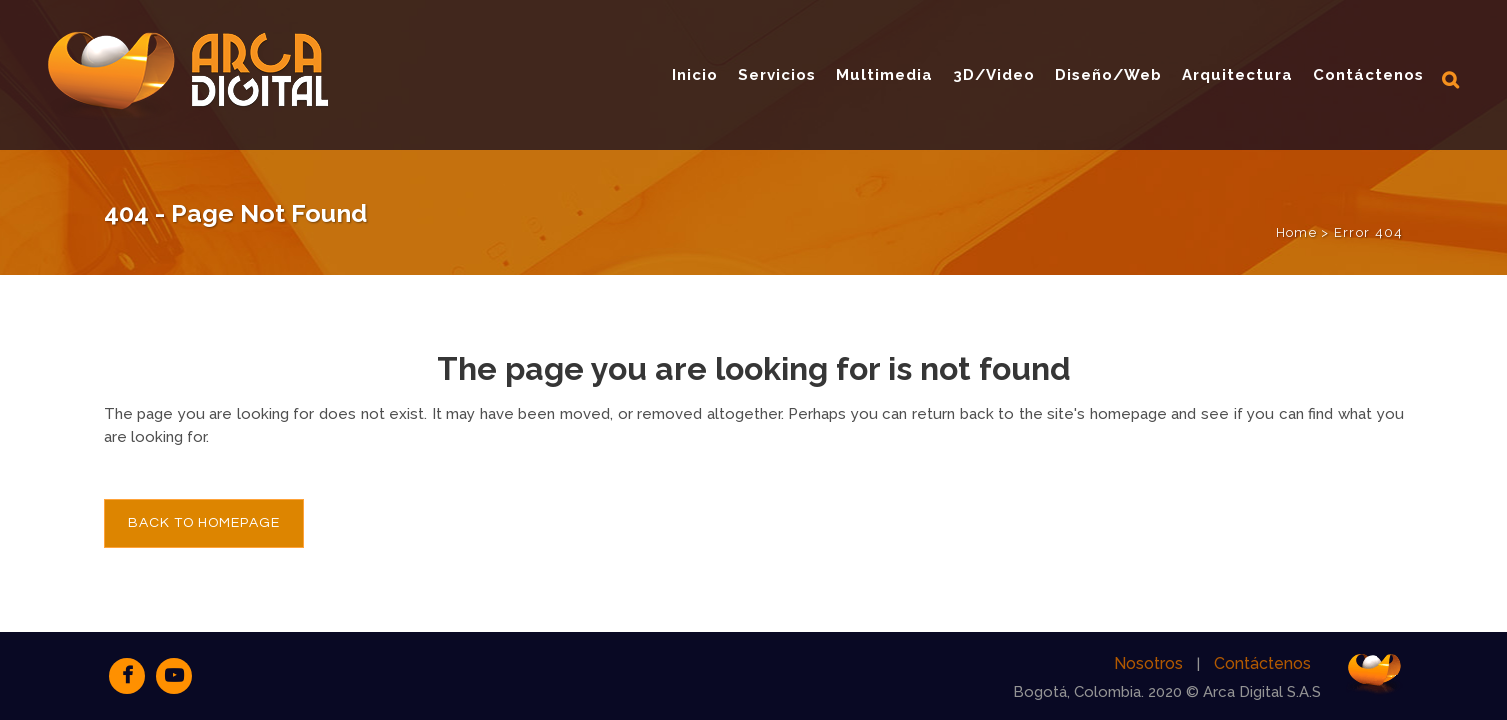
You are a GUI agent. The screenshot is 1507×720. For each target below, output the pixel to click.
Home (1296, 232)
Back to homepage (204, 523)
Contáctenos (1262, 663)
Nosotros (1148, 663)
